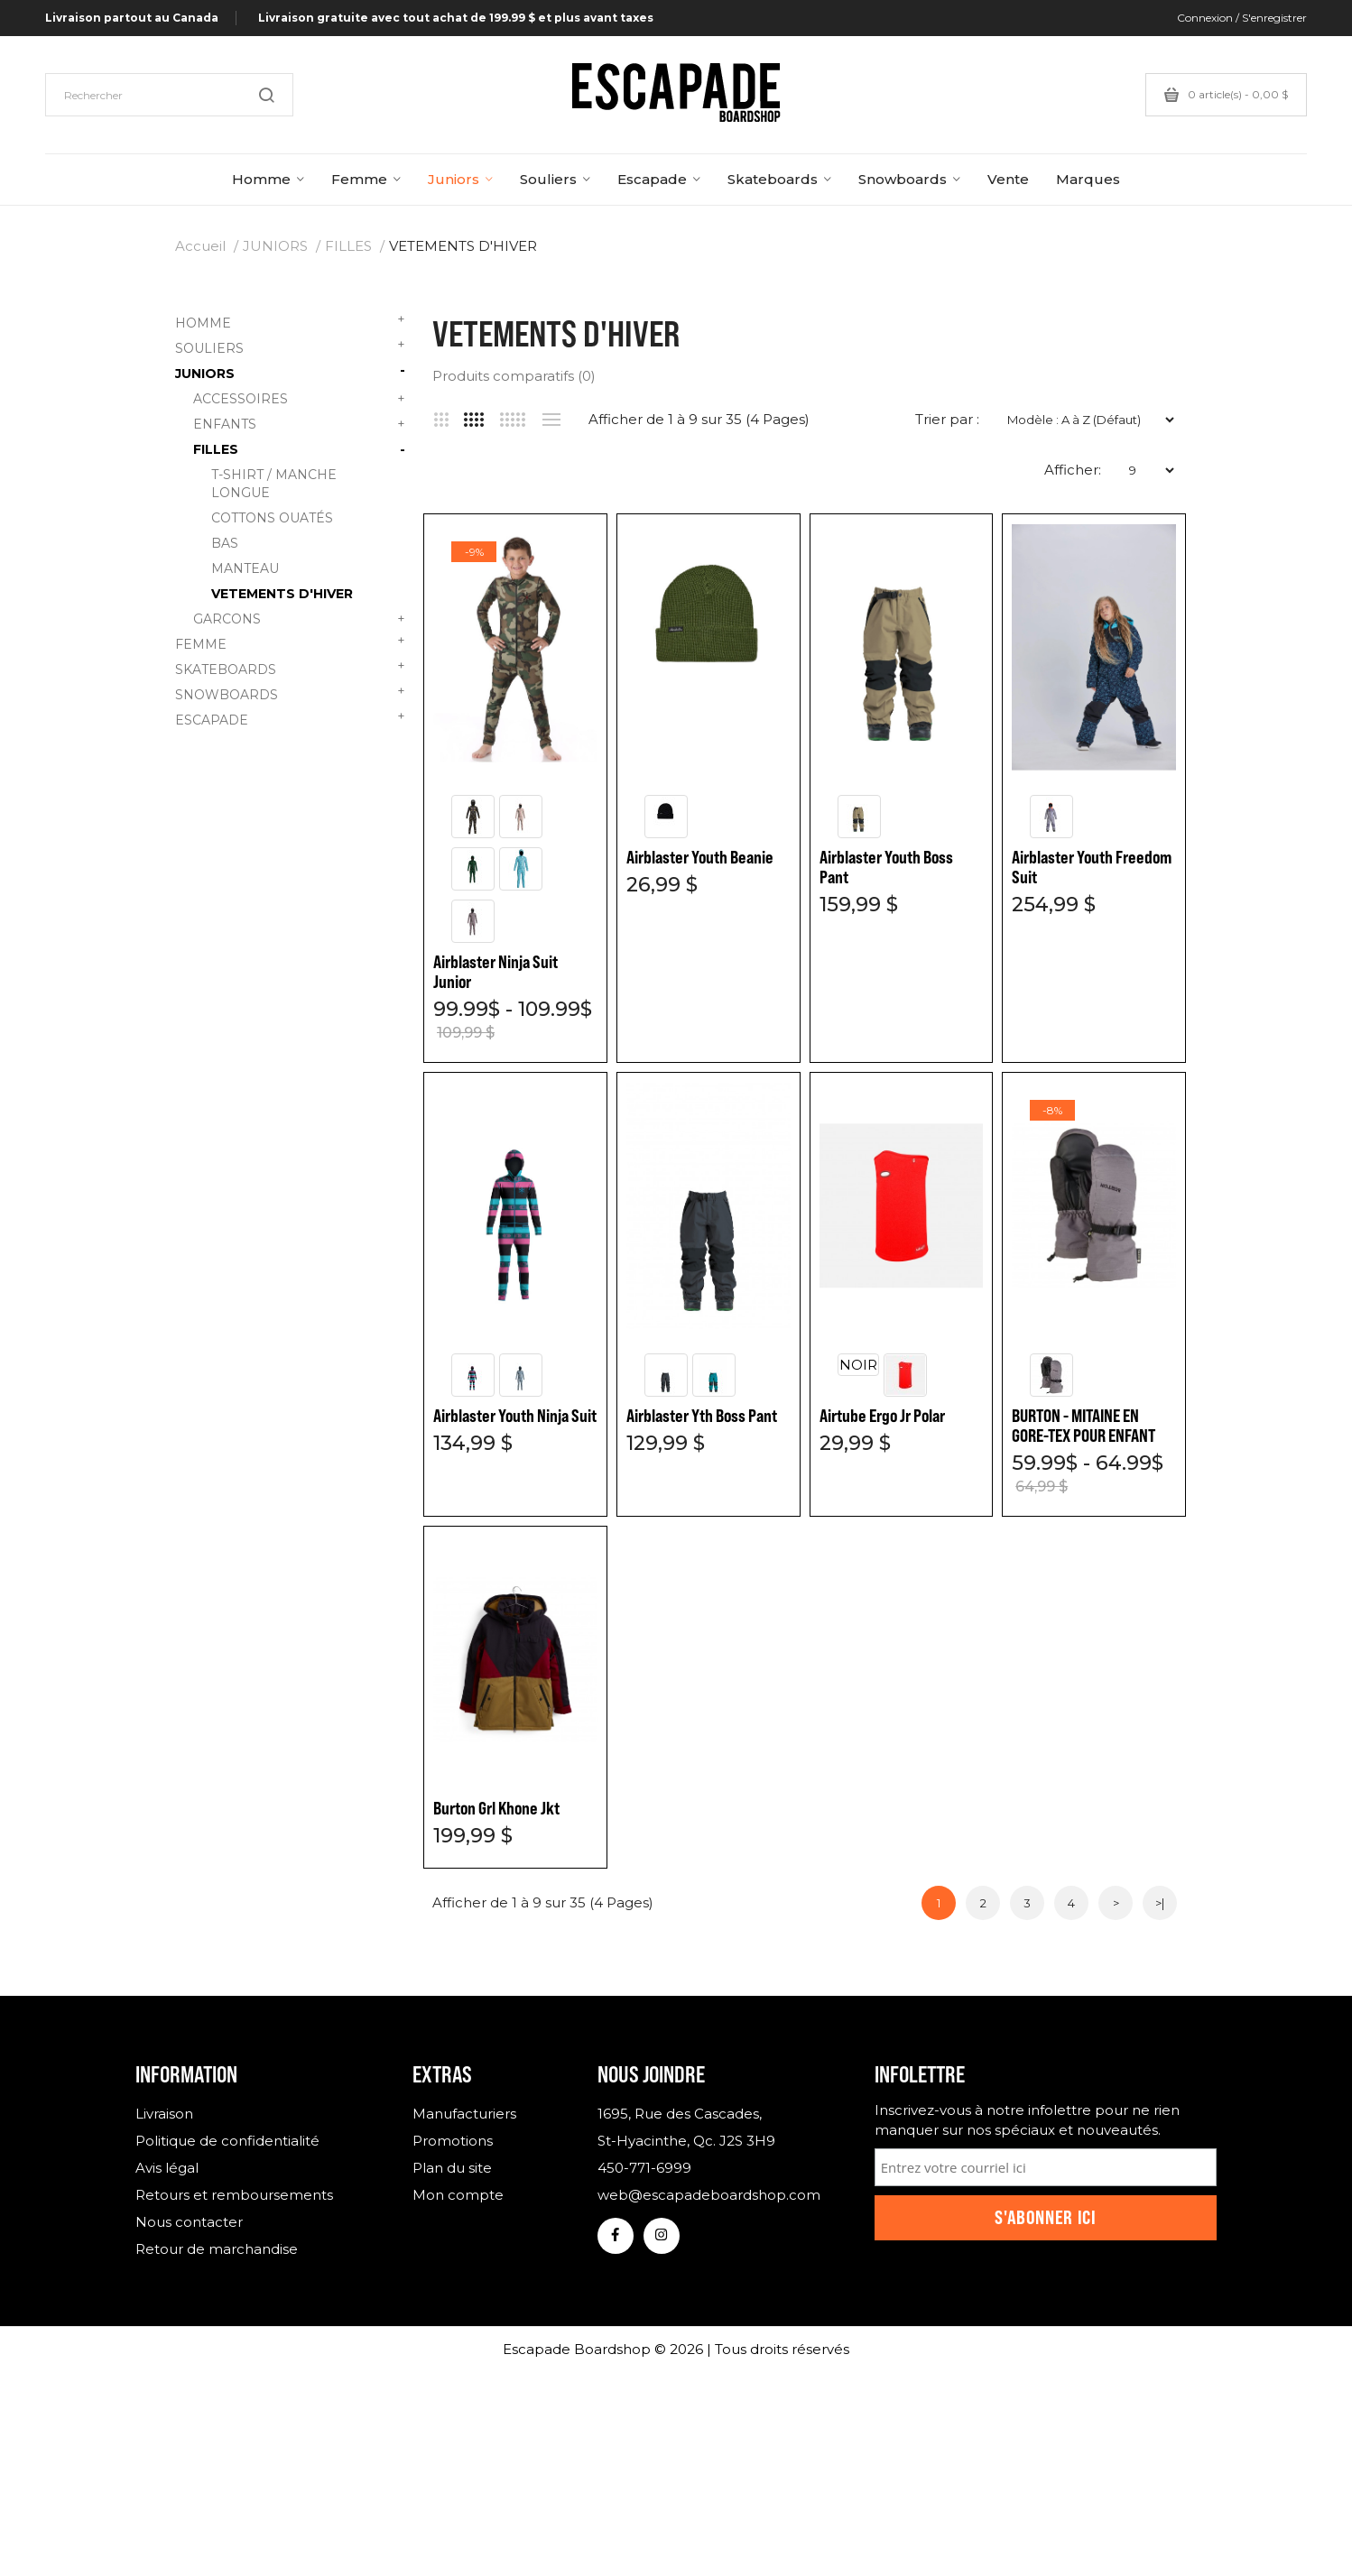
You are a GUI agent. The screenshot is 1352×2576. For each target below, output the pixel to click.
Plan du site (452, 2167)
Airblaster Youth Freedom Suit (1091, 867)
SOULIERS (290, 346)
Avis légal (167, 2167)
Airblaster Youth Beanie (699, 857)
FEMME (290, 642)
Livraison (164, 2113)
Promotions (452, 2140)
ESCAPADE (290, 717)
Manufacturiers (464, 2113)
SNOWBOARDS (290, 692)
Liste (551, 419)
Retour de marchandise (216, 2248)
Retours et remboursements (234, 2194)
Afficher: (1072, 469)
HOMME (290, 320)
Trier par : (947, 419)
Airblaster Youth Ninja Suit (515, 1416)
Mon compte (458, 2194)
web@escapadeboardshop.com (708, 2194)
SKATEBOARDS (290, 667)
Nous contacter (189, 2221)
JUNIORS (275, 245)
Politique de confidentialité (227, 2140)
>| (1159, 1903)
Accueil (200, 245)
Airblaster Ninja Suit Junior (495, 972)
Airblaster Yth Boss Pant (701, 1416)
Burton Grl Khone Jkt (496, 1808)
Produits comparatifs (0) (514, 375)
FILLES (348, 245)
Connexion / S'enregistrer (1242, 17)
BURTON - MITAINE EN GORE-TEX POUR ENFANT (1083, 1425)
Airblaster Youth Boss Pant (886, 867)
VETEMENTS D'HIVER (463, 245)
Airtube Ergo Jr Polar (882, 1416)
